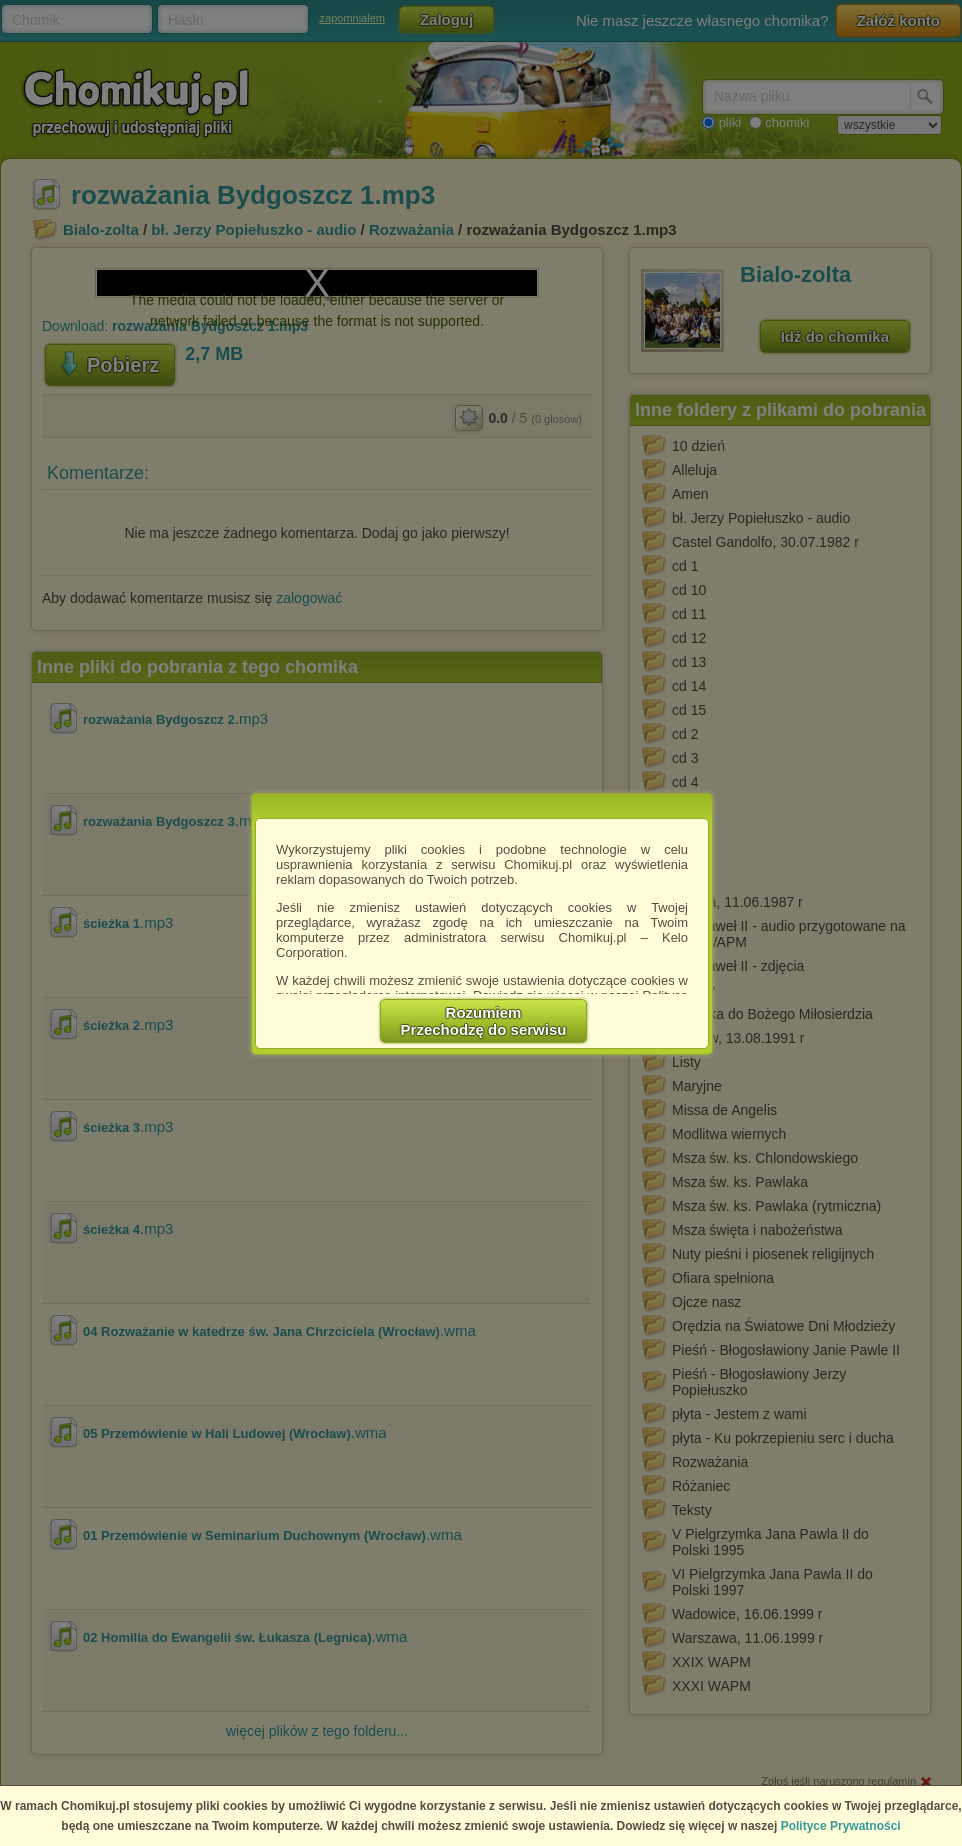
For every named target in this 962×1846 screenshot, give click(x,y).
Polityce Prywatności (841, 1826)
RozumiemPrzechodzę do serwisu (484, 1021)
